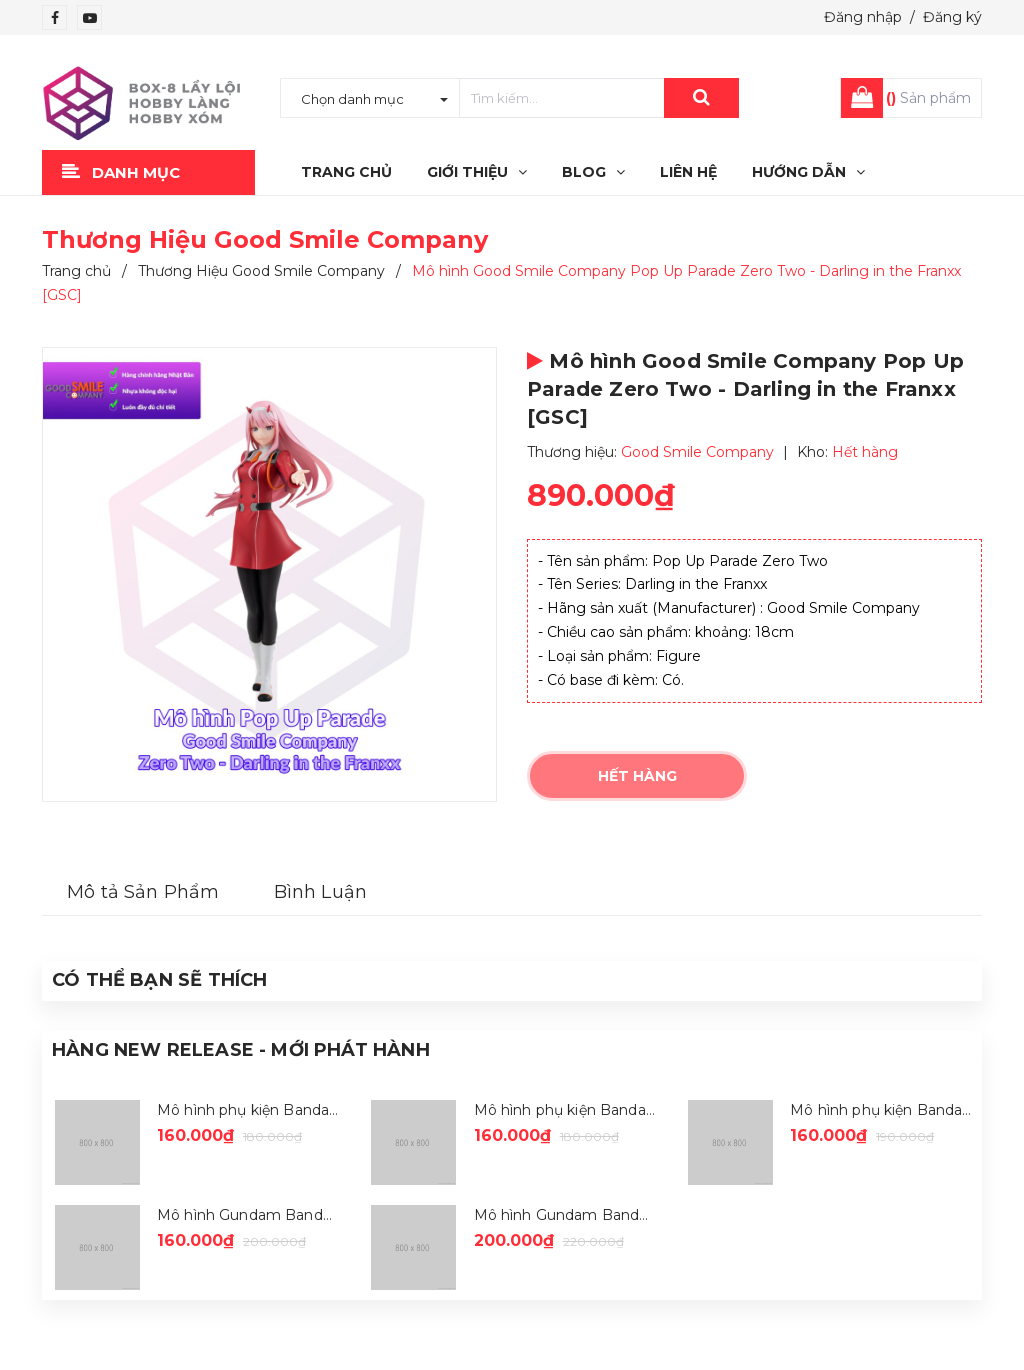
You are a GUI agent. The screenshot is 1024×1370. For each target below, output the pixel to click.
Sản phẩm (928, 98)
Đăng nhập (863, 17)
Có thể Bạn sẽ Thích (159, 980)
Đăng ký (952, 17)
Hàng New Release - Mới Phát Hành (241, 1050)
